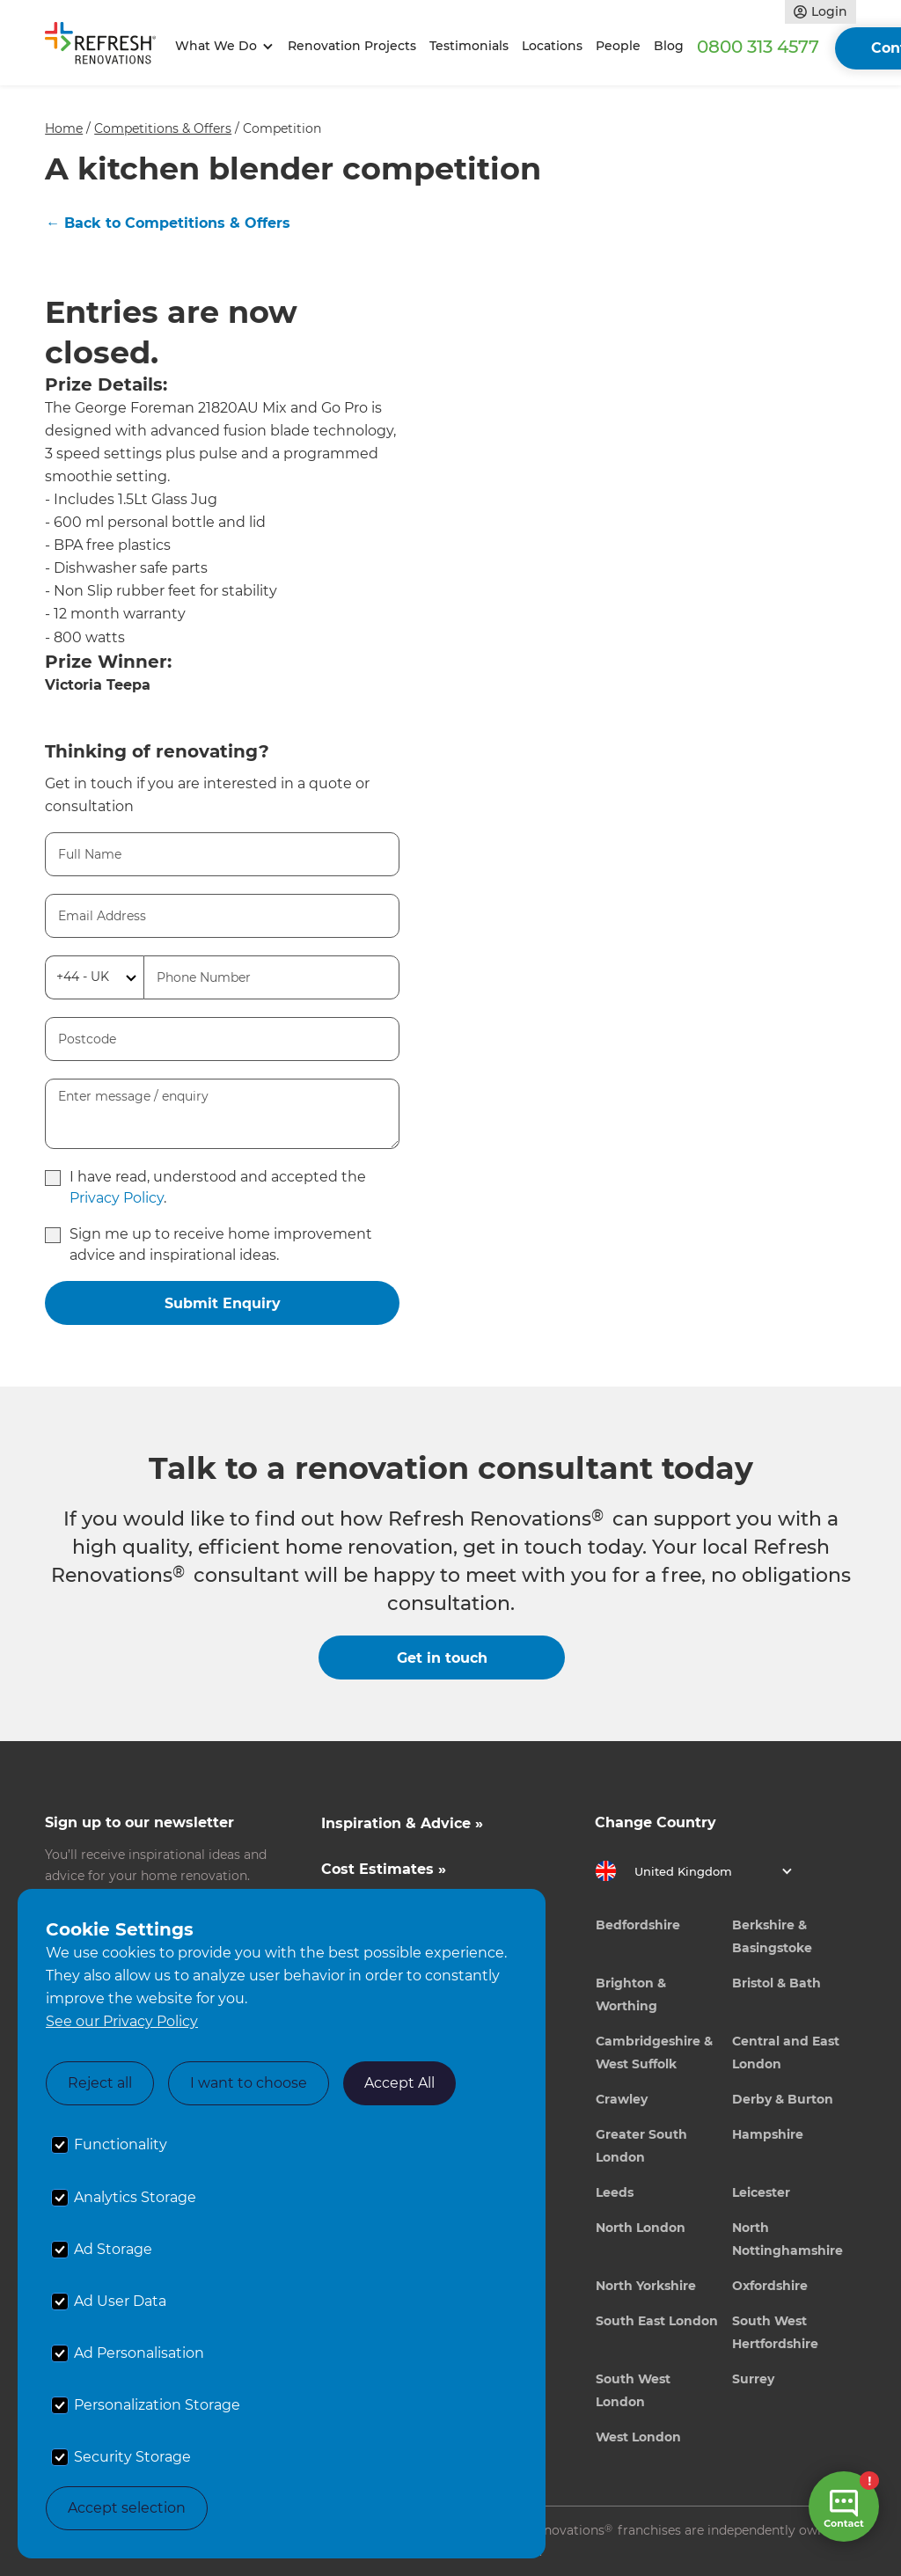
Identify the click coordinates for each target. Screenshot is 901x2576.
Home (64, 128)
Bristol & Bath (776, 1983)
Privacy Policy (117, 1197)
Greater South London (641, 2145)
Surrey (753, 2379)
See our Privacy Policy (122, 2021)
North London (640, 2228)
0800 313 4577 (758, 46)
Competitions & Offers (162, 128)
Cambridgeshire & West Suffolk (654, 2052)
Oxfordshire (770, 2286)
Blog (669, 46)
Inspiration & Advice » (402, 1823)
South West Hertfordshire (775, 2332)
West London (638, 2437)
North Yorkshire (646, 2286)
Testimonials (469, 46)
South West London (633, 2390)
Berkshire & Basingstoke (772, 1936)
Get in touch (442, 1658)
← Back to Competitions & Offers (168, 223)
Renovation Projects (352, 46)
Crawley (622, 2099)
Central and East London (785, 2052)
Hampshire (767, 2134)
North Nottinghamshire (787, 2239)
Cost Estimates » (383, 1869)
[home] (106, 46)
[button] (221, 46)
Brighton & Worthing (631, 1994)
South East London (657, 2321)
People (618, 46)
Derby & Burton (782, 2099)
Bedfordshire (638, 1925)
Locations (552, 46)
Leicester (761, 2192)
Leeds (615, 2192)
